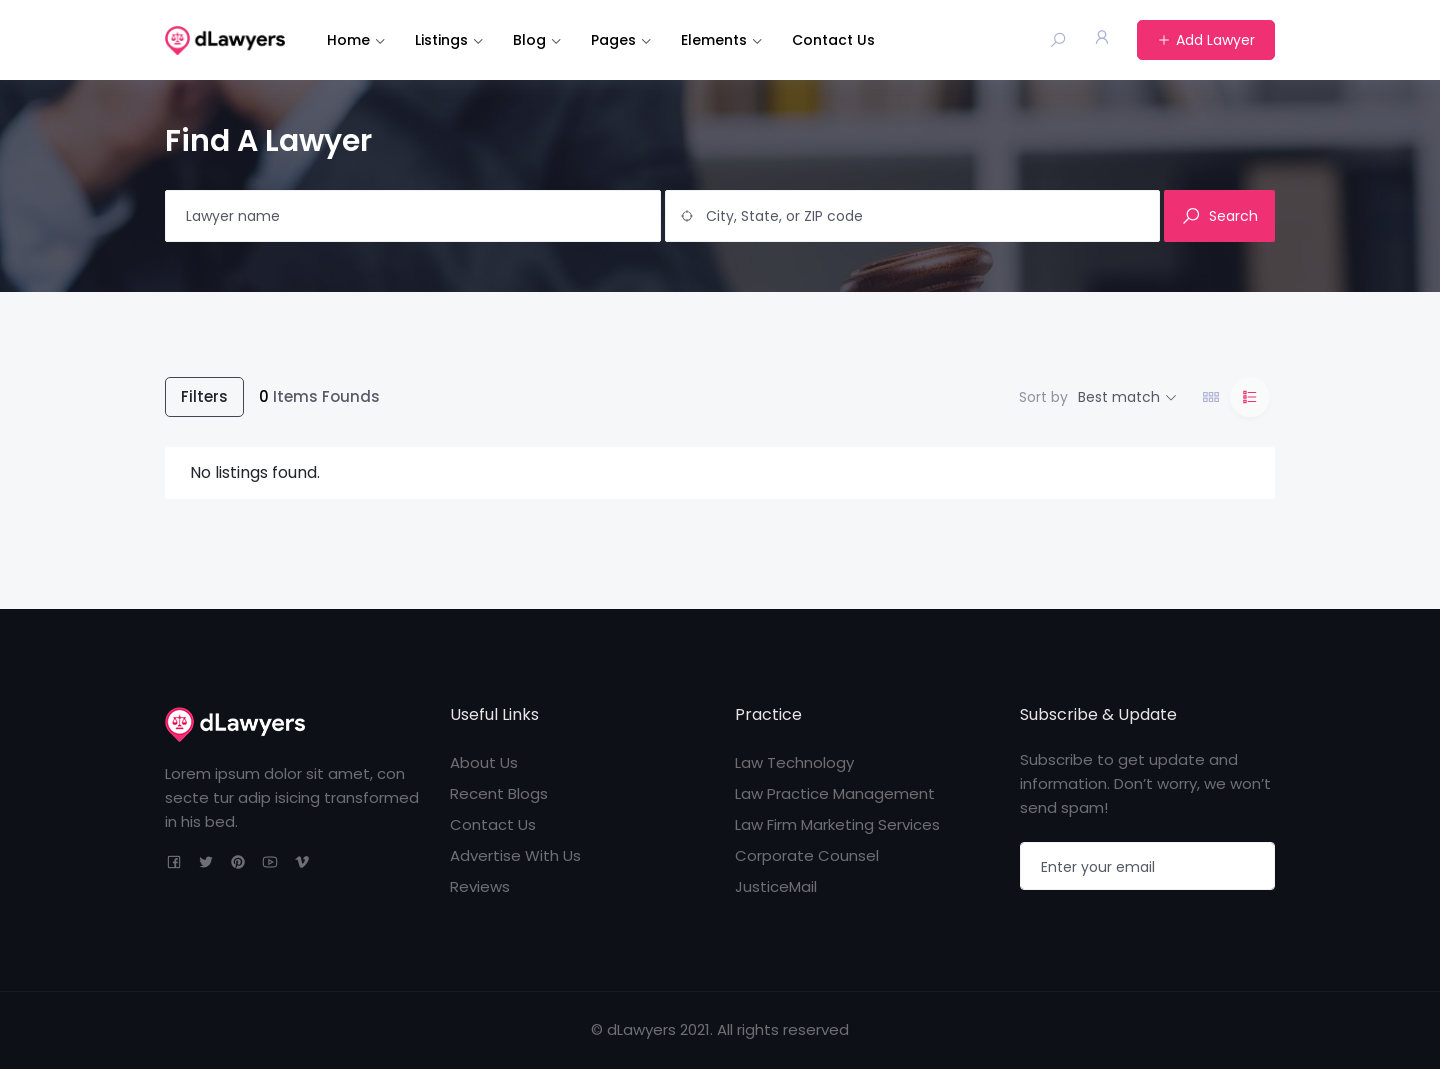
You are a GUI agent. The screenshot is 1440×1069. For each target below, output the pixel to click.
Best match (1119, 397)
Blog (529, 40)
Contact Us (833, 40)
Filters (204, 396)
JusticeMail (776, 886)
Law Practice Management (835, 793)
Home (348, 40)
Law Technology (794, 762)
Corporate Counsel (807, 855)
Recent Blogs (499, 793)
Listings (441, 40)
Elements (714, 40)
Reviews (480, 886)
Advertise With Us (515, 855)
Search (1219, 216)
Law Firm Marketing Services (837, 824)
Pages (613, 40)
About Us (484, 762)
